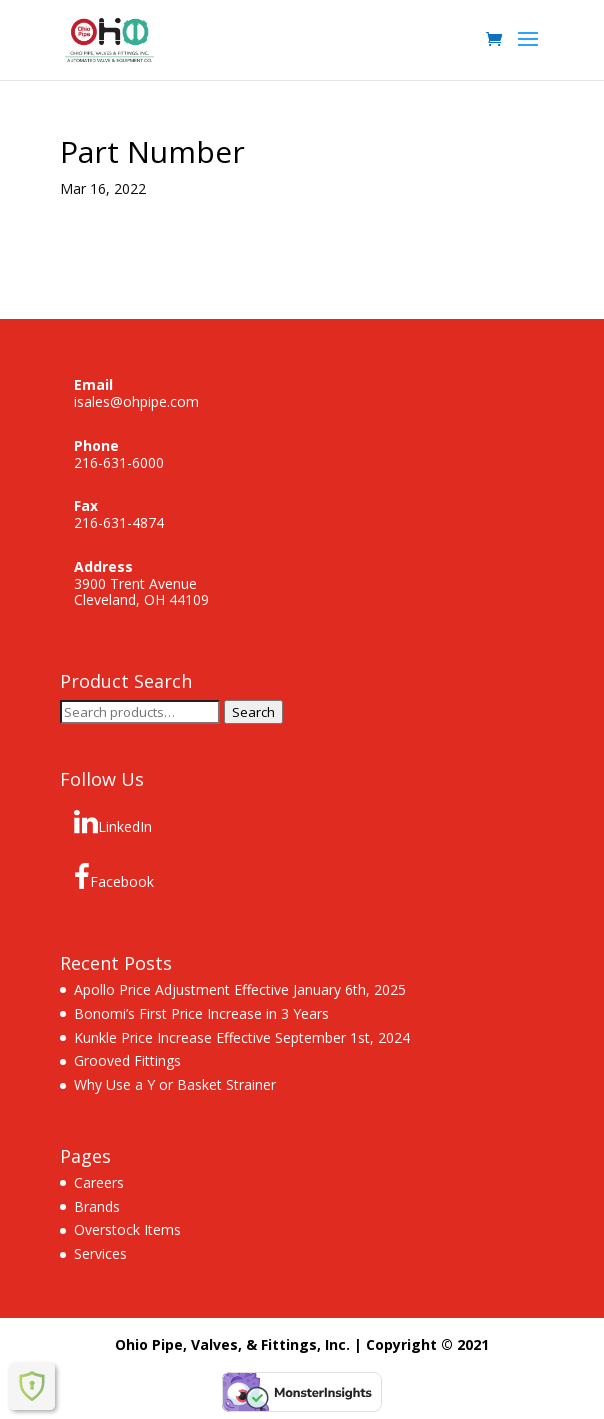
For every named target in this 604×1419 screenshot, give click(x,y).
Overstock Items (127, 1229)
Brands (97, 1206)
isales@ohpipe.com (136, 401)
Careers (99, 1182)
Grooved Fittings (127, 1060)
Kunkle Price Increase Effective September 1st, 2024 (242, 1037)
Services (100, 1253)
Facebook (114, 877)
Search (253, 712)
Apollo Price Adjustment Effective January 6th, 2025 (240, 989)
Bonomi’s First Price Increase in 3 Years (201, 1013)
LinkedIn (113, 822)
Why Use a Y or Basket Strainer (175, 1084)
